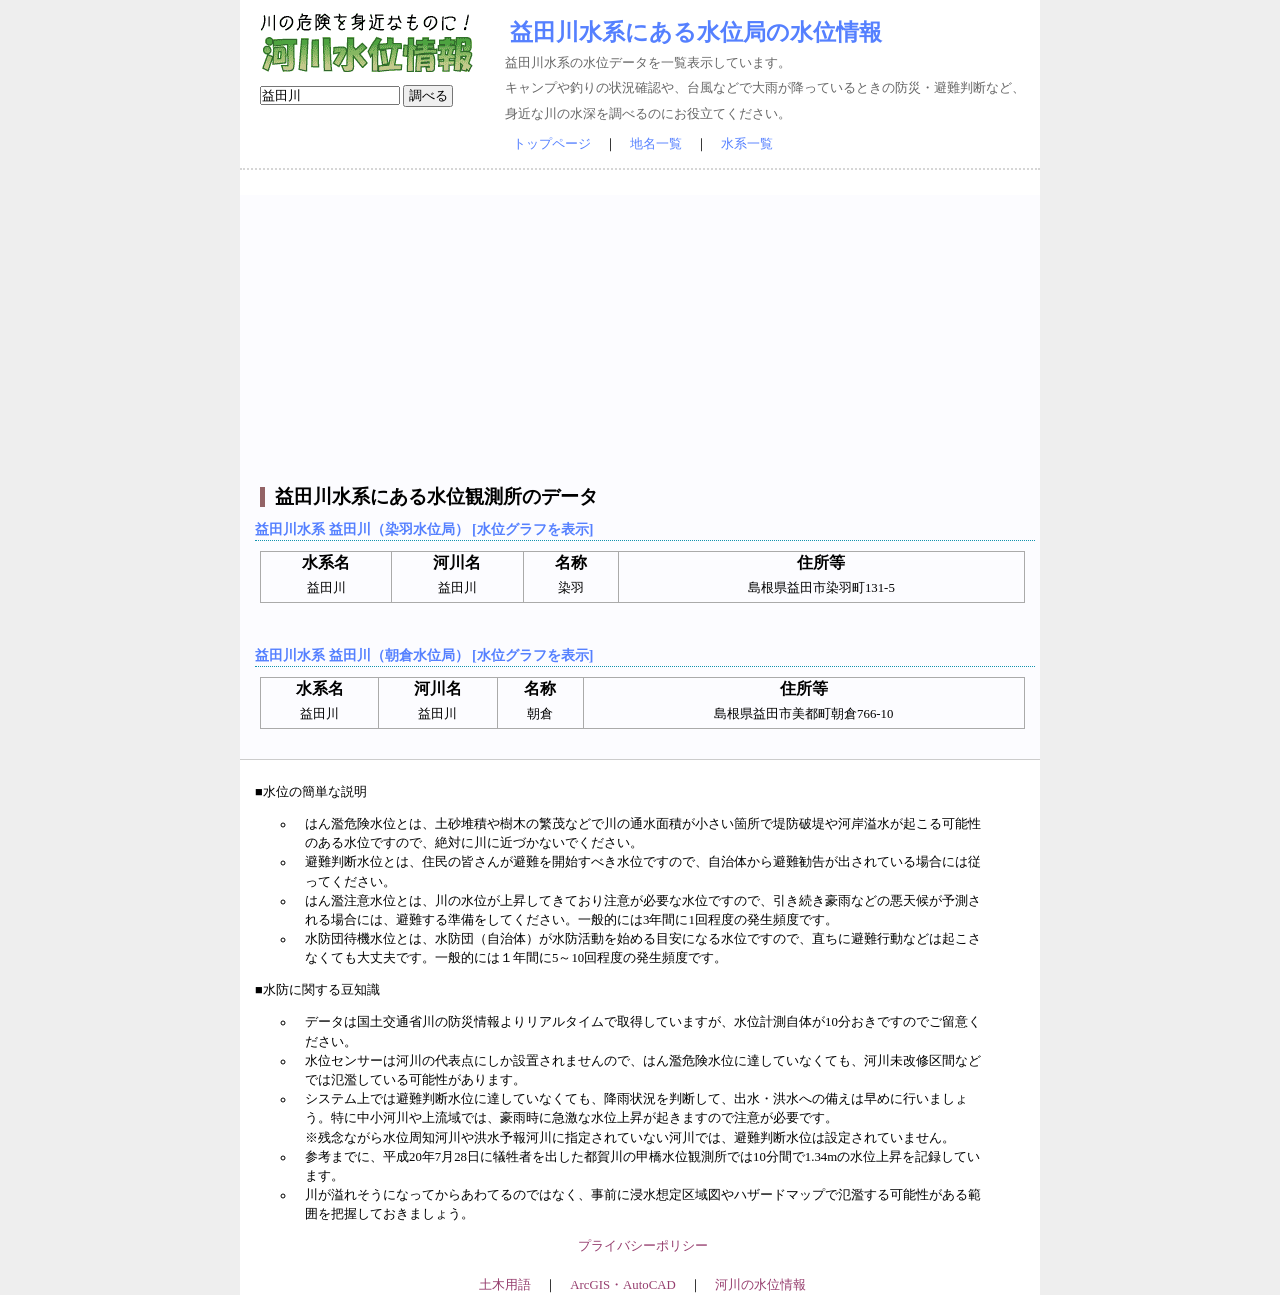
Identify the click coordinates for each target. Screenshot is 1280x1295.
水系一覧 (747, 144)
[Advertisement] (642, 335)
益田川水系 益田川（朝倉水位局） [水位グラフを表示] (424, 655)
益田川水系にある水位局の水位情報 (696, 32)
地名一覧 (656, 144)
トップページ (552, 144)
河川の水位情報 (760, 1285)
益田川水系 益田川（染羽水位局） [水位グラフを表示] (424, 529)
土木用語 (505, 1285)
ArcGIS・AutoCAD (622, 1285)
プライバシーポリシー (643, 1246)
